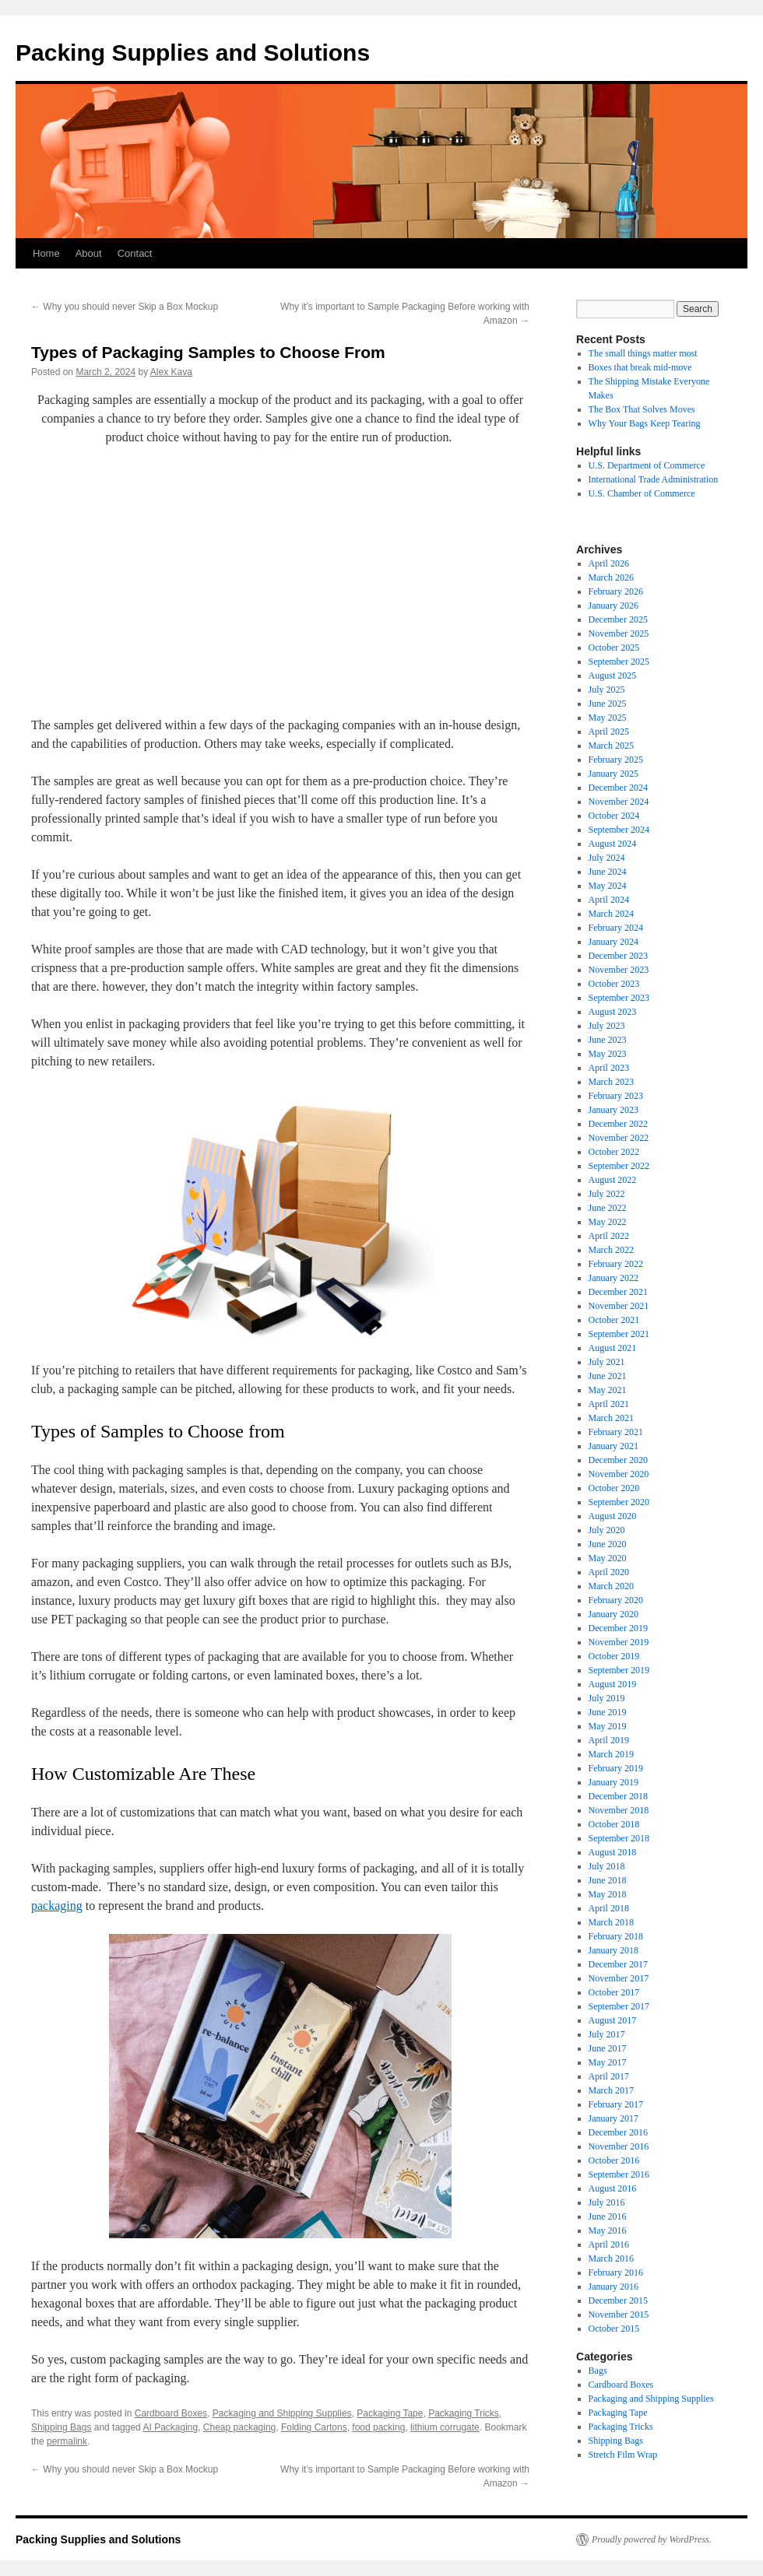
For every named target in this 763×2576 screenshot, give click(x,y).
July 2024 (607, 857)
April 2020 (609, 1572)
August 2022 (613, 1179)
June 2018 (608, 1880)
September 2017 (619, 2006)
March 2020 (611, 1586)
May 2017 (608, 2062)
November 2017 (619, 1978)
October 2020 (614, 1488)
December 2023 (618, 955)
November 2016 (619, 2146)
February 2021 (616, 1432)
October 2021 (614, 1319)
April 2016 (609, 2244)
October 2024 (614, 815)
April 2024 (609, 899)
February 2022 (616, 1263)
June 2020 (608, 1544)
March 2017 (611, 2090)
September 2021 (619, 1333)
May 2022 (608, 1221)
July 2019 (607, 1698)
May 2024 (608, 885)
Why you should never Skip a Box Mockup (124, 306)
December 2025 (618, 619)
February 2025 (616, 759)
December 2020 (618, 1460)
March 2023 (611, 1081)
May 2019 (608, 1726)
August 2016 (613, 2188)
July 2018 (607, 1866)
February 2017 (616, 2104)
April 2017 (609, 2076)
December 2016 (618, 2132)
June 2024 (608, 871)
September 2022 (619, 1165)
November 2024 (619, 801)
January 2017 (613, 2118)
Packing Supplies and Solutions (193, 52)
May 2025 (608, 717)
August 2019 (613, 1684)
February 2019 (616, 1768)
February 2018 (616, 1936)
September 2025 (619, 661)
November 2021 (619, 1305)
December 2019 (618, 1628)
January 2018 (613, 1950)
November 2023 (619, 969)
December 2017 (618, 1964)
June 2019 (608, 1712)
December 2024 (618, 787)
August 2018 (613, 1852)
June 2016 (608, 2216)
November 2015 (619, 2314)
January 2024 (613, 941)
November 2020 (619, 1474)
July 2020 (607, 1530)
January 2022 (613, 1277)
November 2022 (619, 1137)
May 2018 (608, 1894)
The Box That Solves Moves (642, 409)
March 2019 (611, 1754)
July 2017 (607, 2034)
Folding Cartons (314, 2427)
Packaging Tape (390, 2413)
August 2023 (613, 1011)
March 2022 (611, 1249)
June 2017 (608, 2048)
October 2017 (614, 1992)
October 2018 (614, 1824)
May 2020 (608, 1558)
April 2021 (609, 1404)
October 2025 (614, 647)
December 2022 (618, 1123)
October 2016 (614, 2160)
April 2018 (609, 1908)
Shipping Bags (61, 2427)
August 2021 (613, 1347)
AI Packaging (170, 2427)
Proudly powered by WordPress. (652, 2539)
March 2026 (611, 577)
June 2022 (608, 1207)
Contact (135, 253)
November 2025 (619, 633)
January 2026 (613, 605)
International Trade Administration (654, 479)
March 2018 (611, 1922)
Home (46, 253)
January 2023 (613, 1109)
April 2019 (609, 1740)
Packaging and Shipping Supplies (282, 2413)
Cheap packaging (239, 2427)
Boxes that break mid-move (640, 367)
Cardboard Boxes (171, 2413)
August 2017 (613, 2020)
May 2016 (608, 2230)
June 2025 (608, 703)
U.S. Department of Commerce (647, 465)
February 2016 (616, 2272)
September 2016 (619, 2174)
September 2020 (619, 1502)
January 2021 (613, 1446)
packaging (57, 1905)
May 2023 (608, 1053)
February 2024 (616, 927)
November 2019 (619, 1642)
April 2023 (609, 1067)
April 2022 (609, 1235)
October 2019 (614, 1656)
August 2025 (613, 675)
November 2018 (619, 1810)
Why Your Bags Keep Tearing (645, 423)
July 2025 (607, 689)
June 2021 (608, 1375)
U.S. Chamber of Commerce (642, 493)
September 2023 (619, 997)
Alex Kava (171, 372)
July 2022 (607, 1193)
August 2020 (613, 1516)
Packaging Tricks (463, 2413)
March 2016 (611, 2258)
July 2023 (607, 1025)
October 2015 (614, 2328)
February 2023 (616, 1095)
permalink (67, 2441)
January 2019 (613, 1782)
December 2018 (618, 1796)
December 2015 (618, 2300)
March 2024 (611, 913)
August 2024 (613, 843)
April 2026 (609, 563)
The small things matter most (643, 353)
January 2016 (613, 2286)
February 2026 (616, 591)
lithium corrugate (445, 2427)
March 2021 (611, 1418)
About (89, 253)
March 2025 (611, 745)
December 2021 (618, 1291)
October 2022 (614, 1151)
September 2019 (619, 1670)
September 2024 (619, 829)
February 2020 (616, 1600)
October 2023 (614, 983)
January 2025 (613, 773)
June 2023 (608, 1039)
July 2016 (607, 2202)
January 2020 (613, 1614)
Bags (598, 2370)
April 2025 (609, 731)
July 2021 (607, 1361)
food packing (378, 2427)
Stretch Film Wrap (623, 2454)
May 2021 (608, 1390)
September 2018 (619, 1838)
